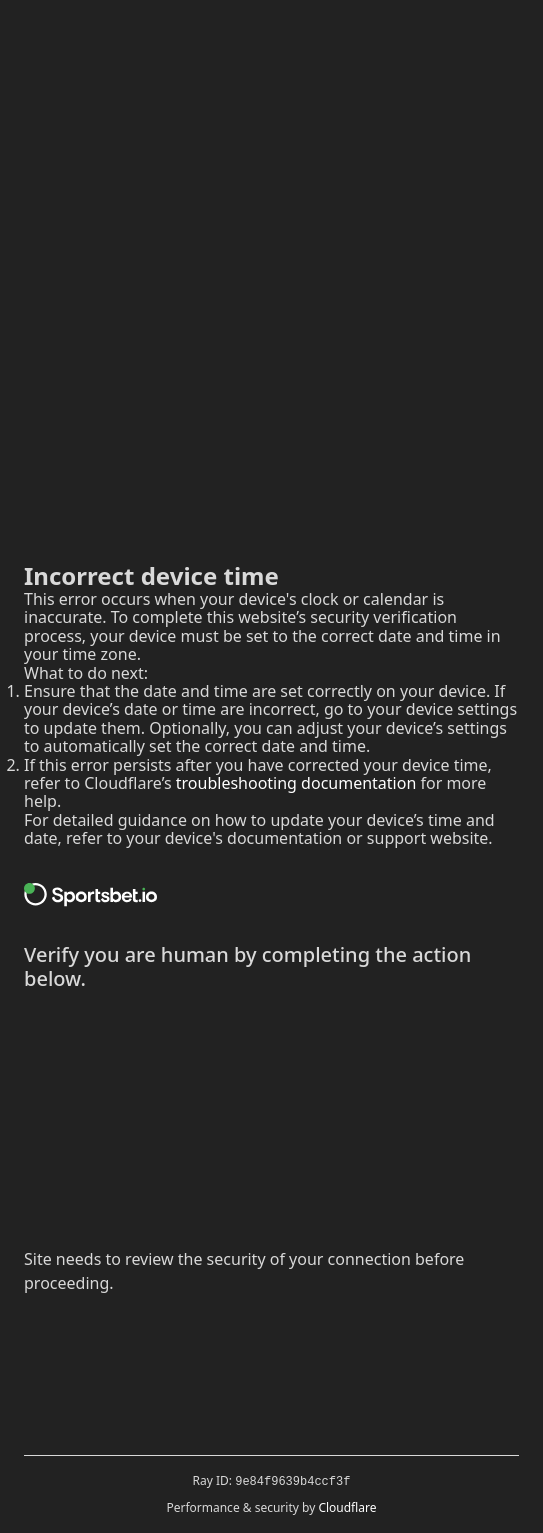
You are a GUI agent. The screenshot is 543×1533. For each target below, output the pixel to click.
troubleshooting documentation (296, 783)
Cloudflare (347, 1507)
